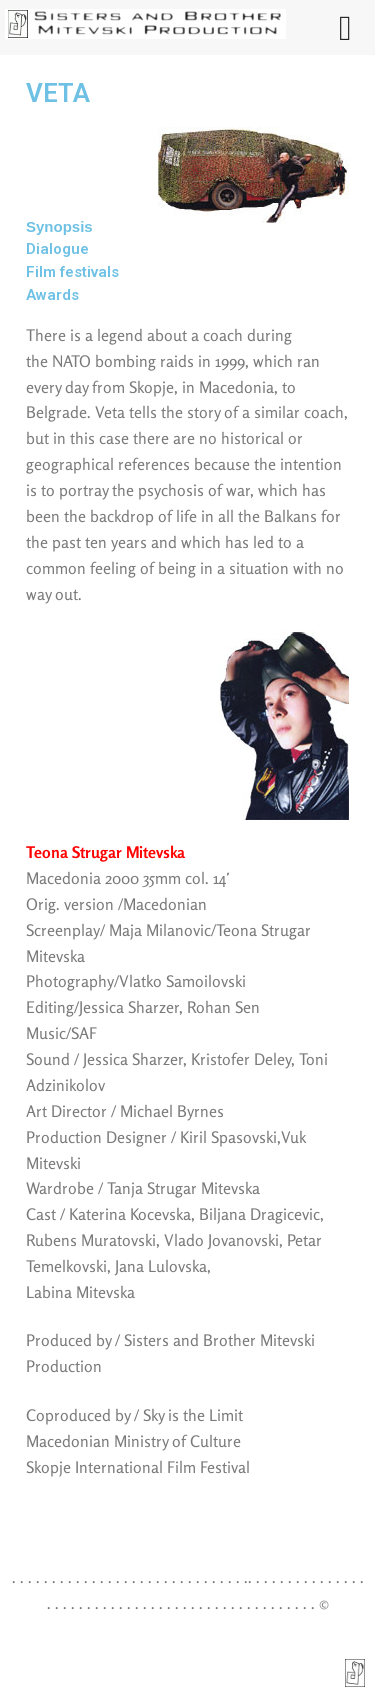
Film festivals (72, 272)
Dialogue (57, 249)
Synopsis (59, 226)
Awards (52, 295)
